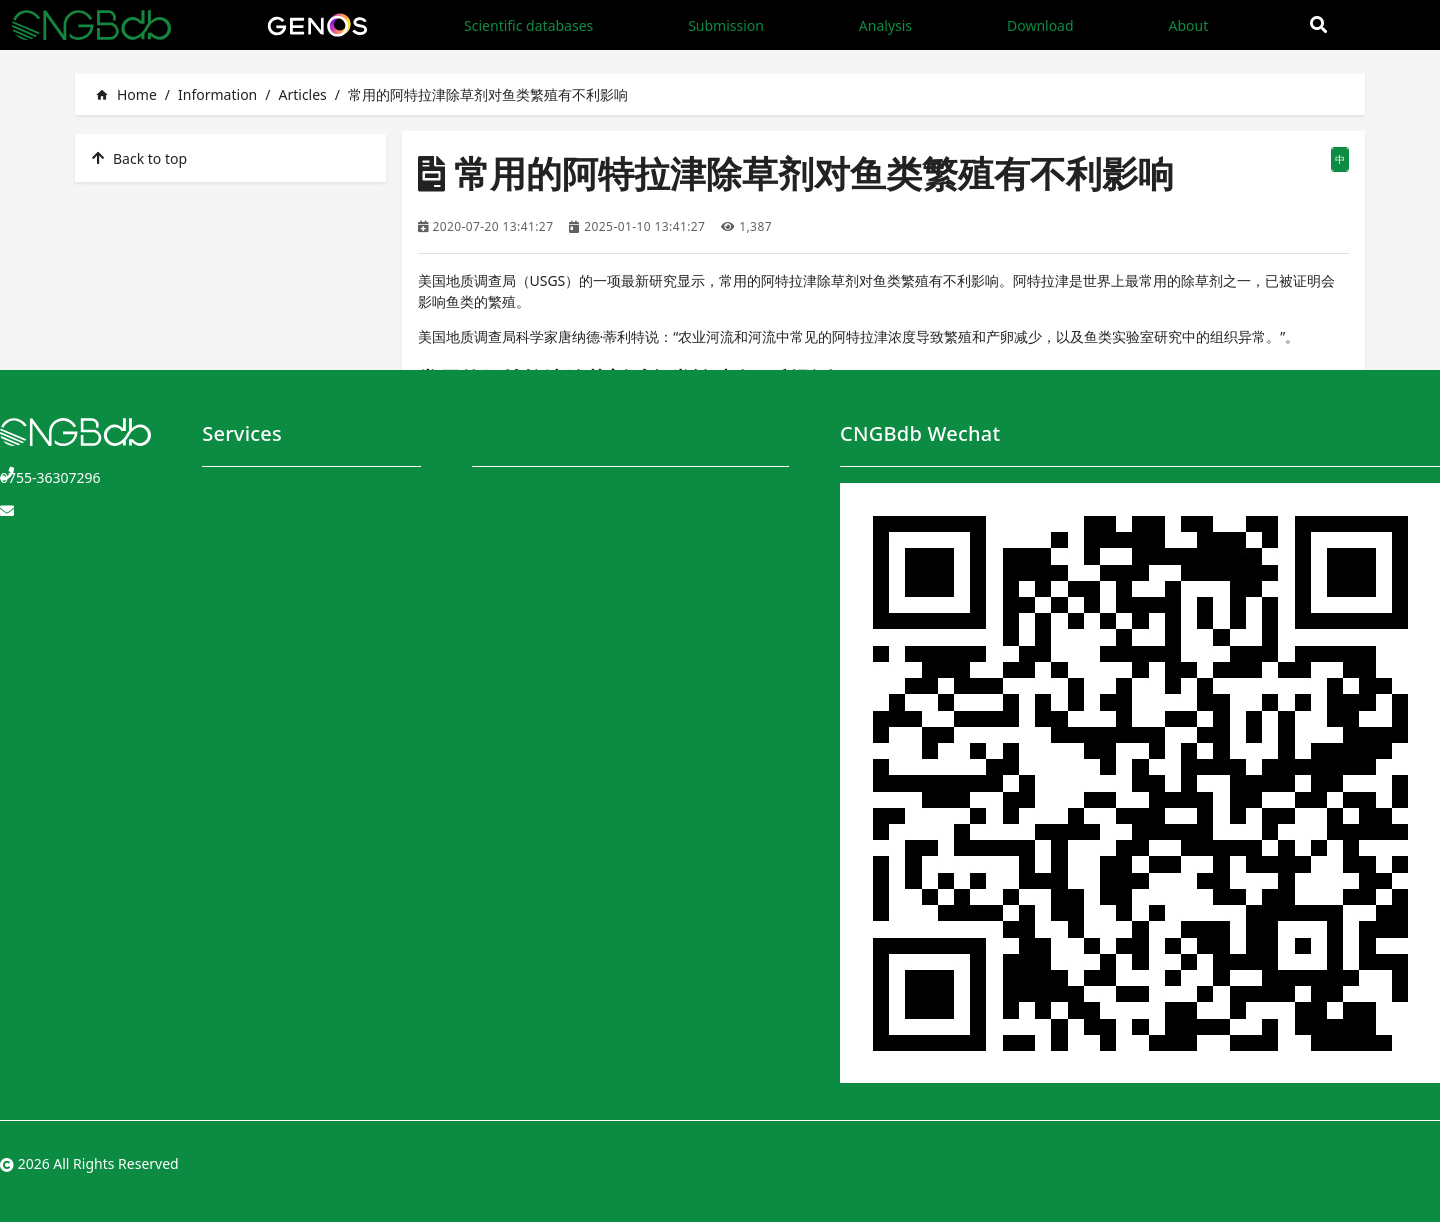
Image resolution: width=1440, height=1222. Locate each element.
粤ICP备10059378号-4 (1369, 1163)
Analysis (885, 25)
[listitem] (230, 158)
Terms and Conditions (687, 493)
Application (384, 530)
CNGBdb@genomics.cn (75, 514)
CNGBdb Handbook (536, 530)
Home (126, 94)
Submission (726, 25)
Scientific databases (528, 25)
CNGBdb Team (519, 493)
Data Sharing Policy (679, 567)
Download (1040, 25)
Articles (302, 94)
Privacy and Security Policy (702, 530)
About (1188, 25)
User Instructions (528, 567)
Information (217, 94)
